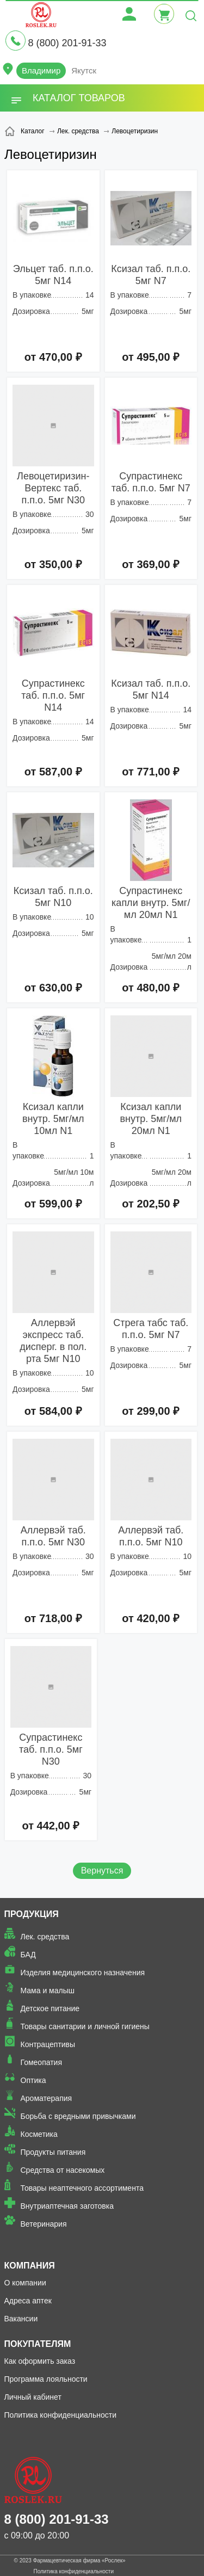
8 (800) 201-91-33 (67, 43)
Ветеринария (44, 2224)
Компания (29, 2265)
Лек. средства (45, 1936)
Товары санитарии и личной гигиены (85, 2026)
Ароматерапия (46, 2098)
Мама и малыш (48, 1990)
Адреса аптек (28, 2300)
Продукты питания (53, 2152)
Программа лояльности (46, 2379)
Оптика (33, 2080)
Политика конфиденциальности (60, 2415)
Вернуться (102, 1870)
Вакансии (21, 2318)
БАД (28, 1954)
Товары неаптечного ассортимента (82, 2188)
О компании (25, 2282)
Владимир (41, 70)
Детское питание (50, 2008)
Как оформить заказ (40, 2361)
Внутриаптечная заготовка (67, 2206)
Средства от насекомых (63, 2170)
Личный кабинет (32, 2397)
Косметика (39, 2134)
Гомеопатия (42, 2062)
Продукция (31, 1914)
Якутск (83, 70)
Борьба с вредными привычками (78, 2116)
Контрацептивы (48, 2044)
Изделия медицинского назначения (83, 1972)
